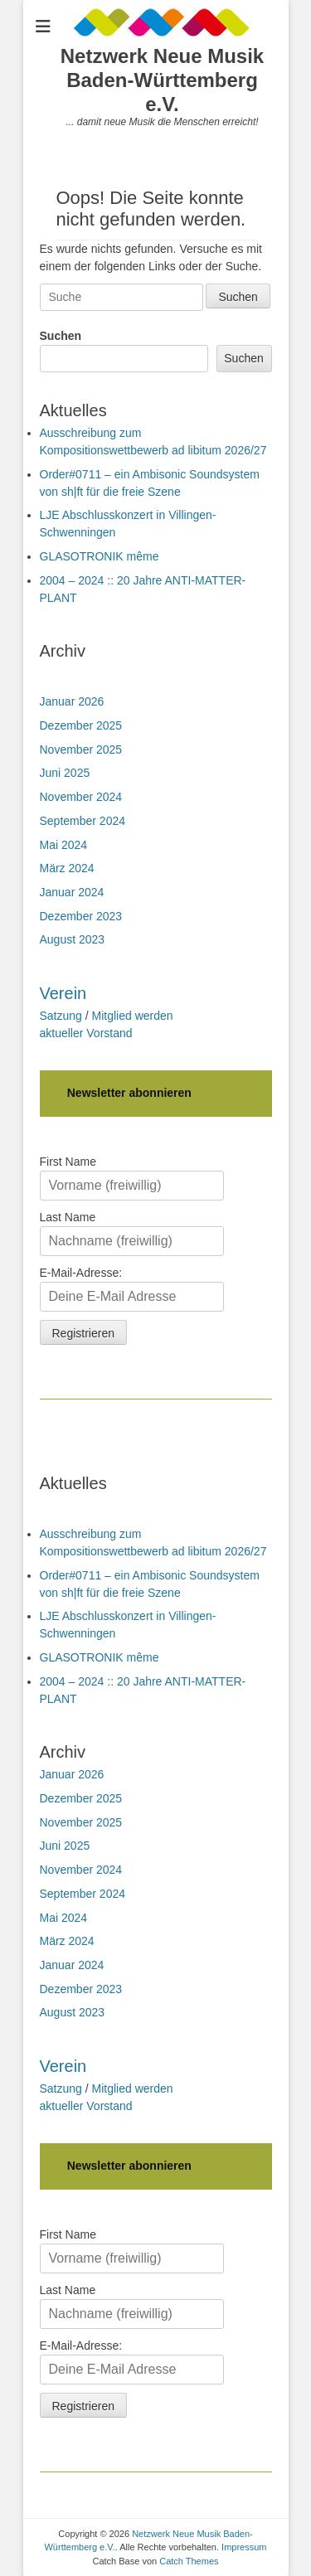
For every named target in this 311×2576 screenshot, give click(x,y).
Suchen (61, 335)
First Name (68, 1161)
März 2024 (67, 868)
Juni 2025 (65, 772)
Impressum (243, 2547)
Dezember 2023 (81, 916)
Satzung (61, 1015)
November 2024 (81, 796)
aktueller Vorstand (86, 1033)
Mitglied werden (132, 1015)
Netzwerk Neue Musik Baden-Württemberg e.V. (162, 80)
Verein (63, 993)
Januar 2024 (72, 892)
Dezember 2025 (81, 725)
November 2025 (81, 749)
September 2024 (83, 820)
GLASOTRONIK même (99, 556)
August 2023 (72, 939)
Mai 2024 (64, 844)
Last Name (68, 1217)
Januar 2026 (72, 701)
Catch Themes (188, 2561)
